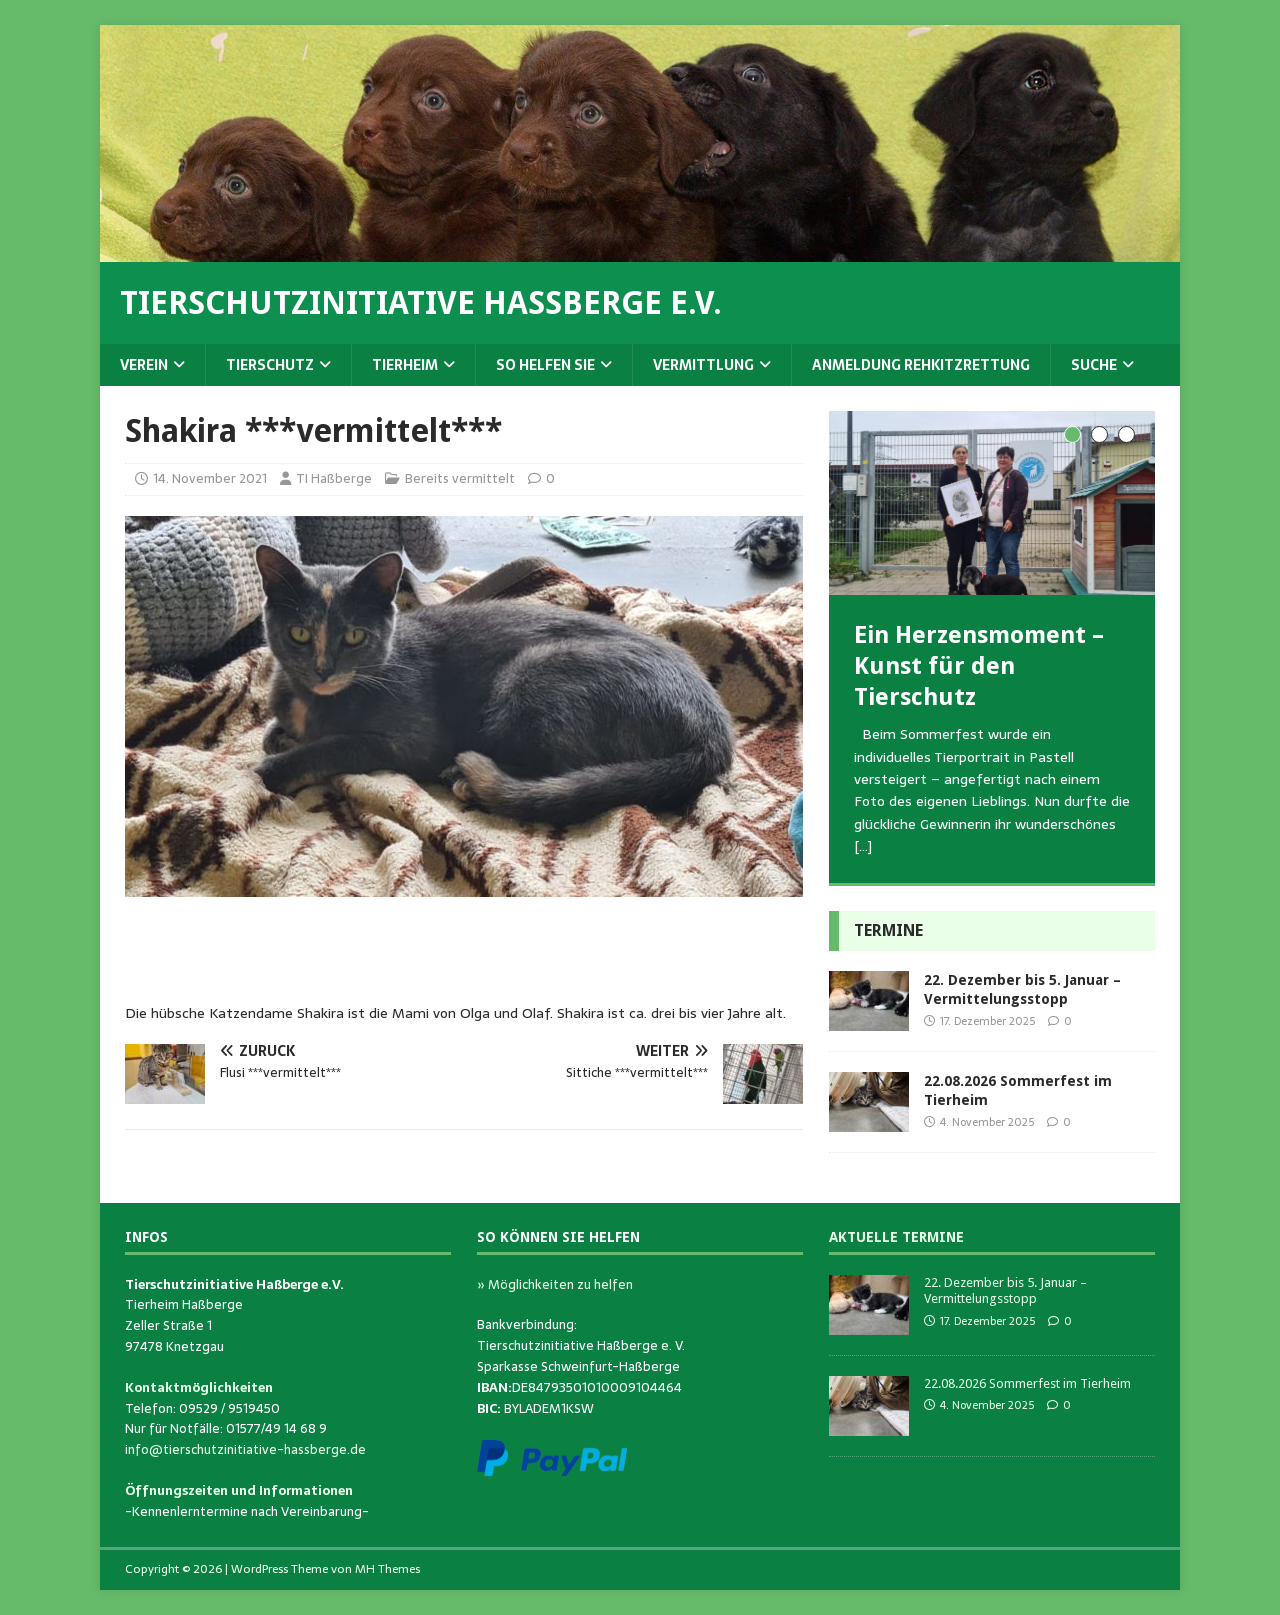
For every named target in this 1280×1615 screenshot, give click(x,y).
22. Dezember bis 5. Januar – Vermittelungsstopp (1005, 1291)
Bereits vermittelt (460, 478)
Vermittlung (703, 365)
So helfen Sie (545, 365)
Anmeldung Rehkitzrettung (921, 365)
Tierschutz (270, 365)
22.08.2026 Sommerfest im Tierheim (1027, 1383)
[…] (863, 846)
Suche (1094, 365)
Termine (888, 930)
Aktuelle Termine (896, 1237)
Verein (144, 365)
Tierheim (405, 365)
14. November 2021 (210, 478)
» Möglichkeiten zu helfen (555, 1284)
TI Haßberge (334, 478)
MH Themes (387, 1569)
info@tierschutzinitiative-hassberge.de (245, 1449)
